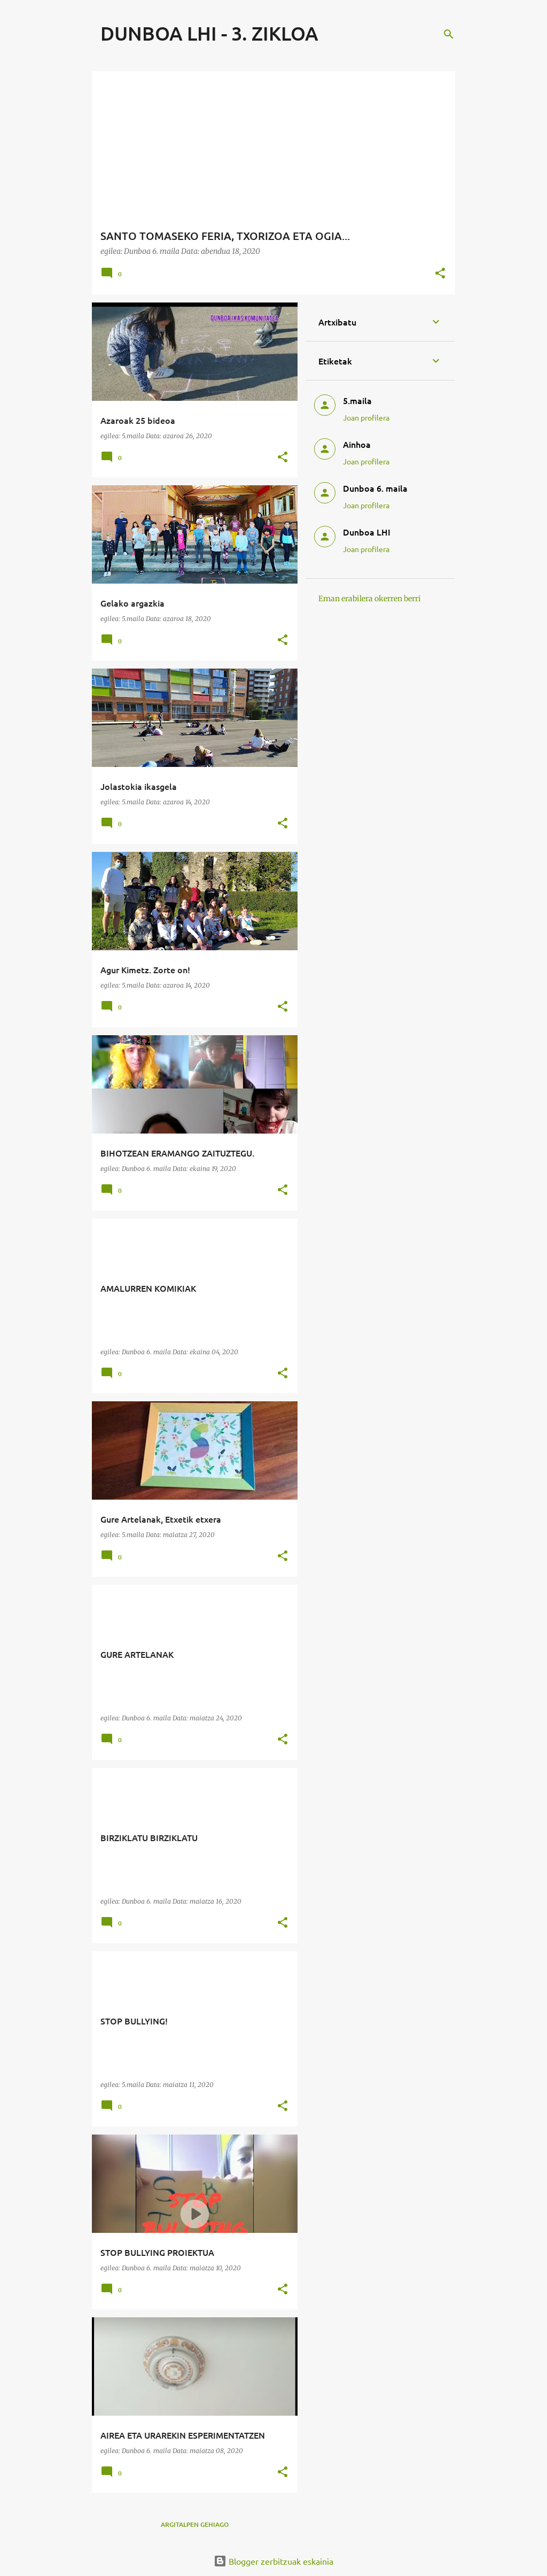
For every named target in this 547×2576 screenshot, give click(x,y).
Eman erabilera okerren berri (369, 598)
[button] (440, 274)
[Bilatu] (448, 34)
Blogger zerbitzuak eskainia (273, 2561)
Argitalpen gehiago (195, 2524)
